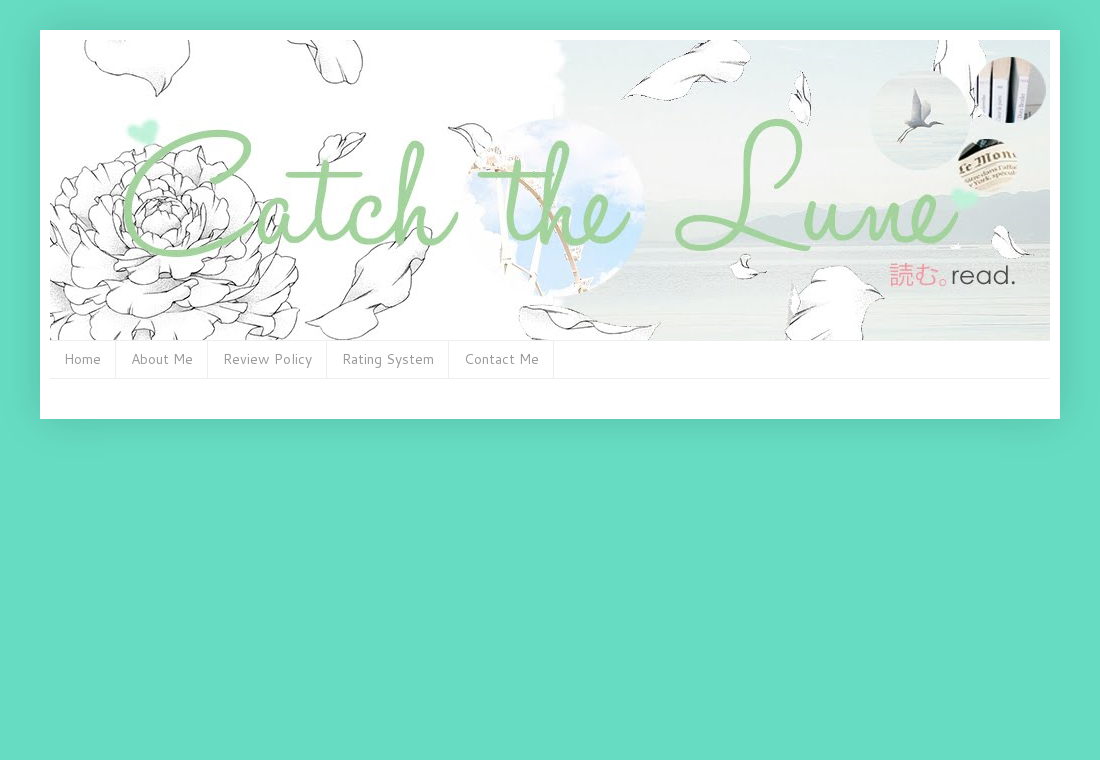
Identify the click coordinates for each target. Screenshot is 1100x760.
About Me (162, 359)
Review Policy (267, 359)
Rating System (388, 359)
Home (82, 359)
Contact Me (501, 359)
